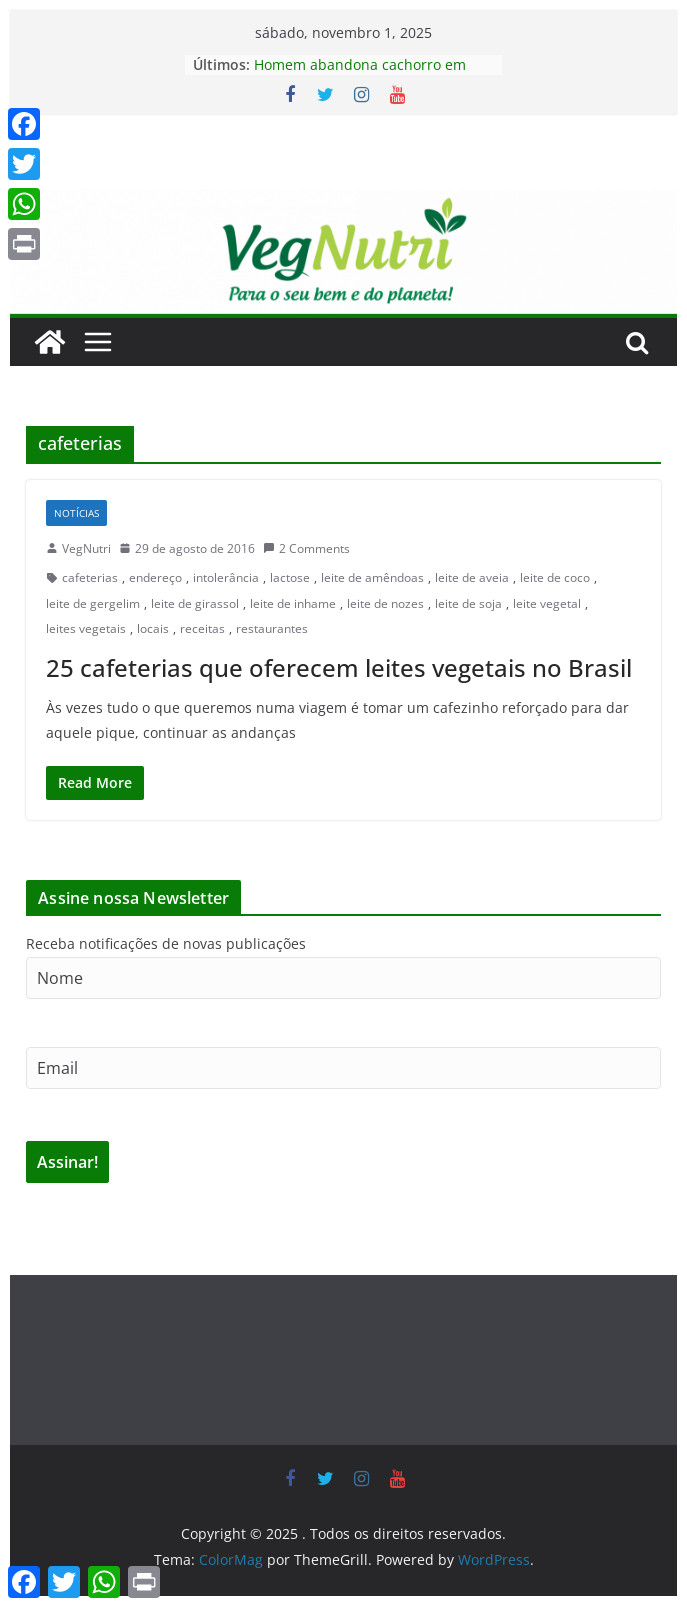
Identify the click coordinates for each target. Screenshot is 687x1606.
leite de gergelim (93, 603)
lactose (290, 577)
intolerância (226, 577)
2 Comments (306, 548)
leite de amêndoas (372, 577)
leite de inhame (293, 603)
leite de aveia (472, 577)
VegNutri (86, 548)
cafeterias (90, 577)
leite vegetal (547, 603)
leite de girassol (195, 603)
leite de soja (468, 603)
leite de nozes (385, 603)
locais (153, 628)
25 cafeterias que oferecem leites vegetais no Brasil (339, 667)
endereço (155, 577)
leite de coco (555, 577)
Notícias (76, 513)
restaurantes (272, 628)
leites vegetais (86, 628)
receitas (202, 628)
